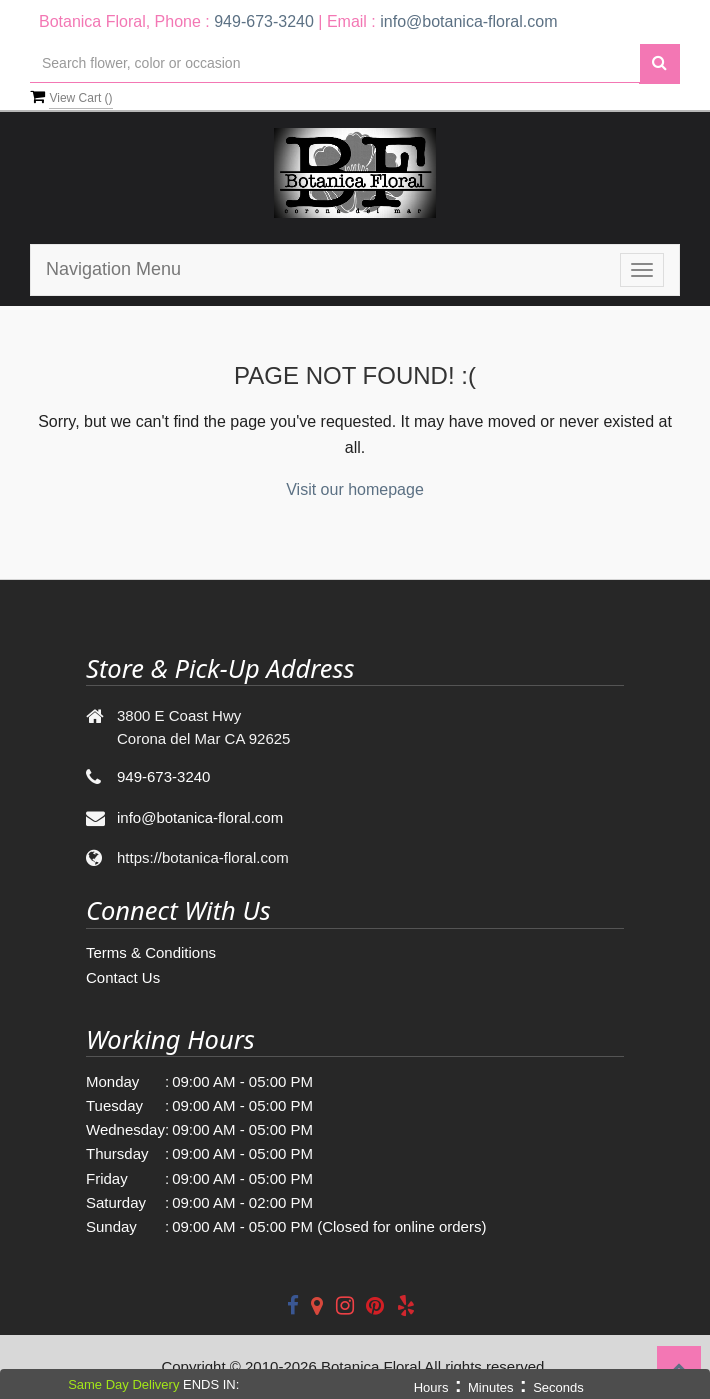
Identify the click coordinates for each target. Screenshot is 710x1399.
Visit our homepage (355, 489)
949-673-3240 (264, 21)
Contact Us (123, 977)
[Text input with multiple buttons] (335, 63)
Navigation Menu (113, 269)
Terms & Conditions (151, 952)
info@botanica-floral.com (468, 21)
